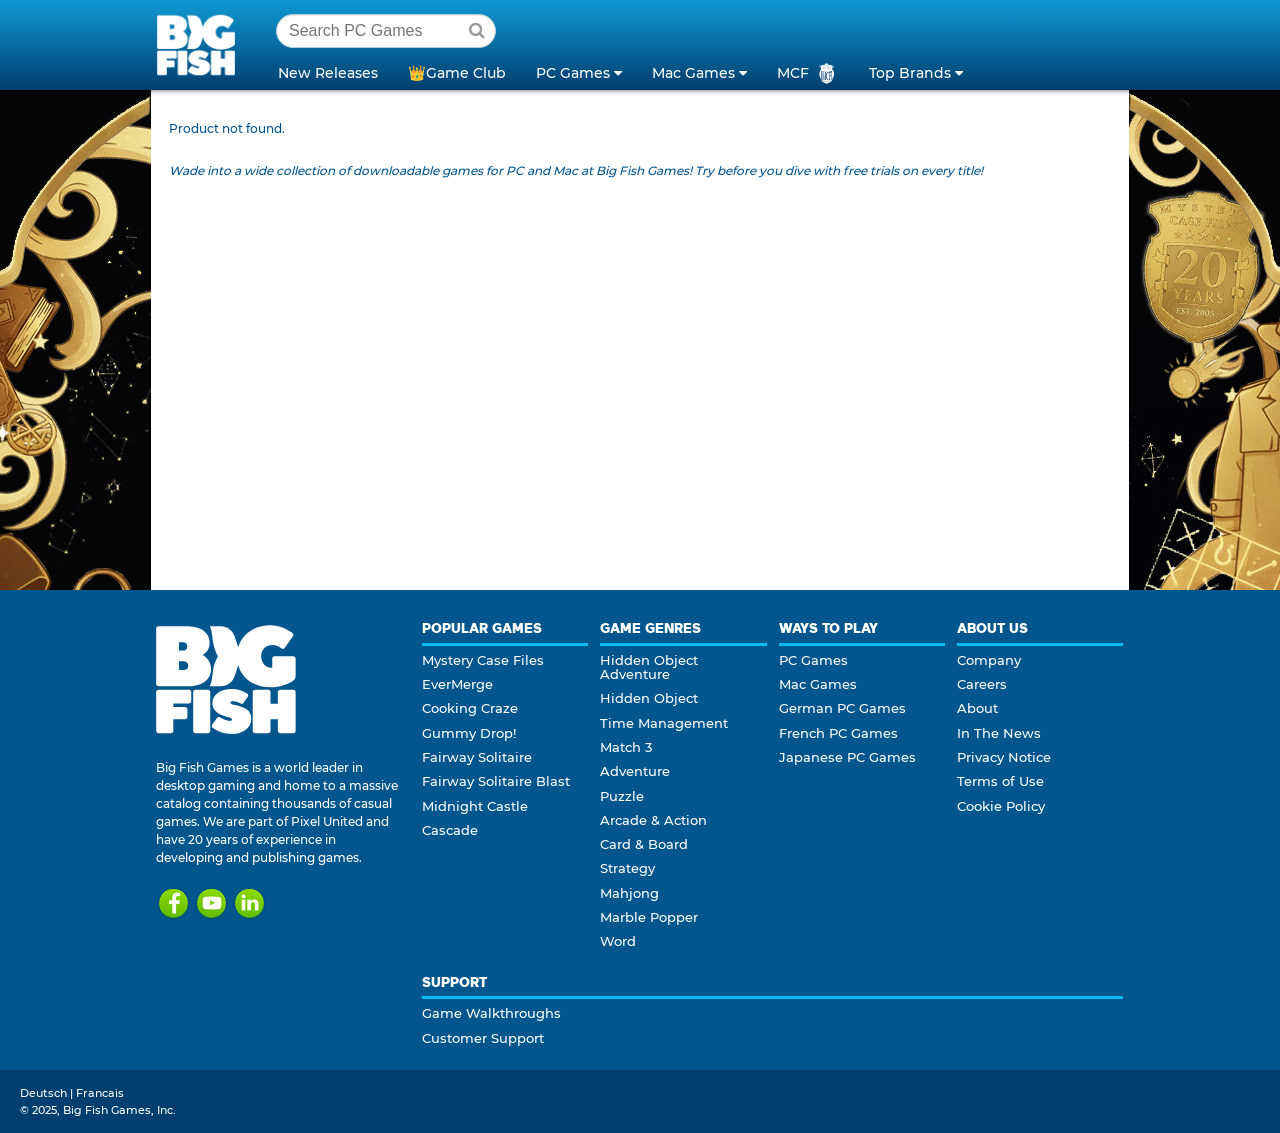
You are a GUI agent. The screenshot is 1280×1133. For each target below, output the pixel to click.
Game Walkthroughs (491, 1013)
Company (989, 660)
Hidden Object (649, 698)
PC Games (813, 660)
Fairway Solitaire (477, 757)
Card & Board (644, 844)
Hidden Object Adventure (649, 667)
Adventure (635, 771)
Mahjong (629, 893)
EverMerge (457, 684)
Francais (100, 1093)
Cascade (450, 830)
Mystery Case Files (483, 660)
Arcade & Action (653, 820)
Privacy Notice (1004, 757)
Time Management (664, 723)
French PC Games (838, 733)
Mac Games (818, 684)
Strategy (627, 868)
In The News (999, 733)
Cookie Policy (1001, 806)
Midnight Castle (475, 806)
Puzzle (622, 796)
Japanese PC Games (847, 757)
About (977, 708)
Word (618, 941)
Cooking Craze (470, 708)
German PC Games (842, 708)
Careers (982, 684)
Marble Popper (649, 917)
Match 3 (626, 747)
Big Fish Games (200, 44)
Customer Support (483, 1038)
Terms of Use (1000, 781)
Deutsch (43, 1093)
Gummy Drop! (469, 733)
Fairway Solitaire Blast (496, 781)
